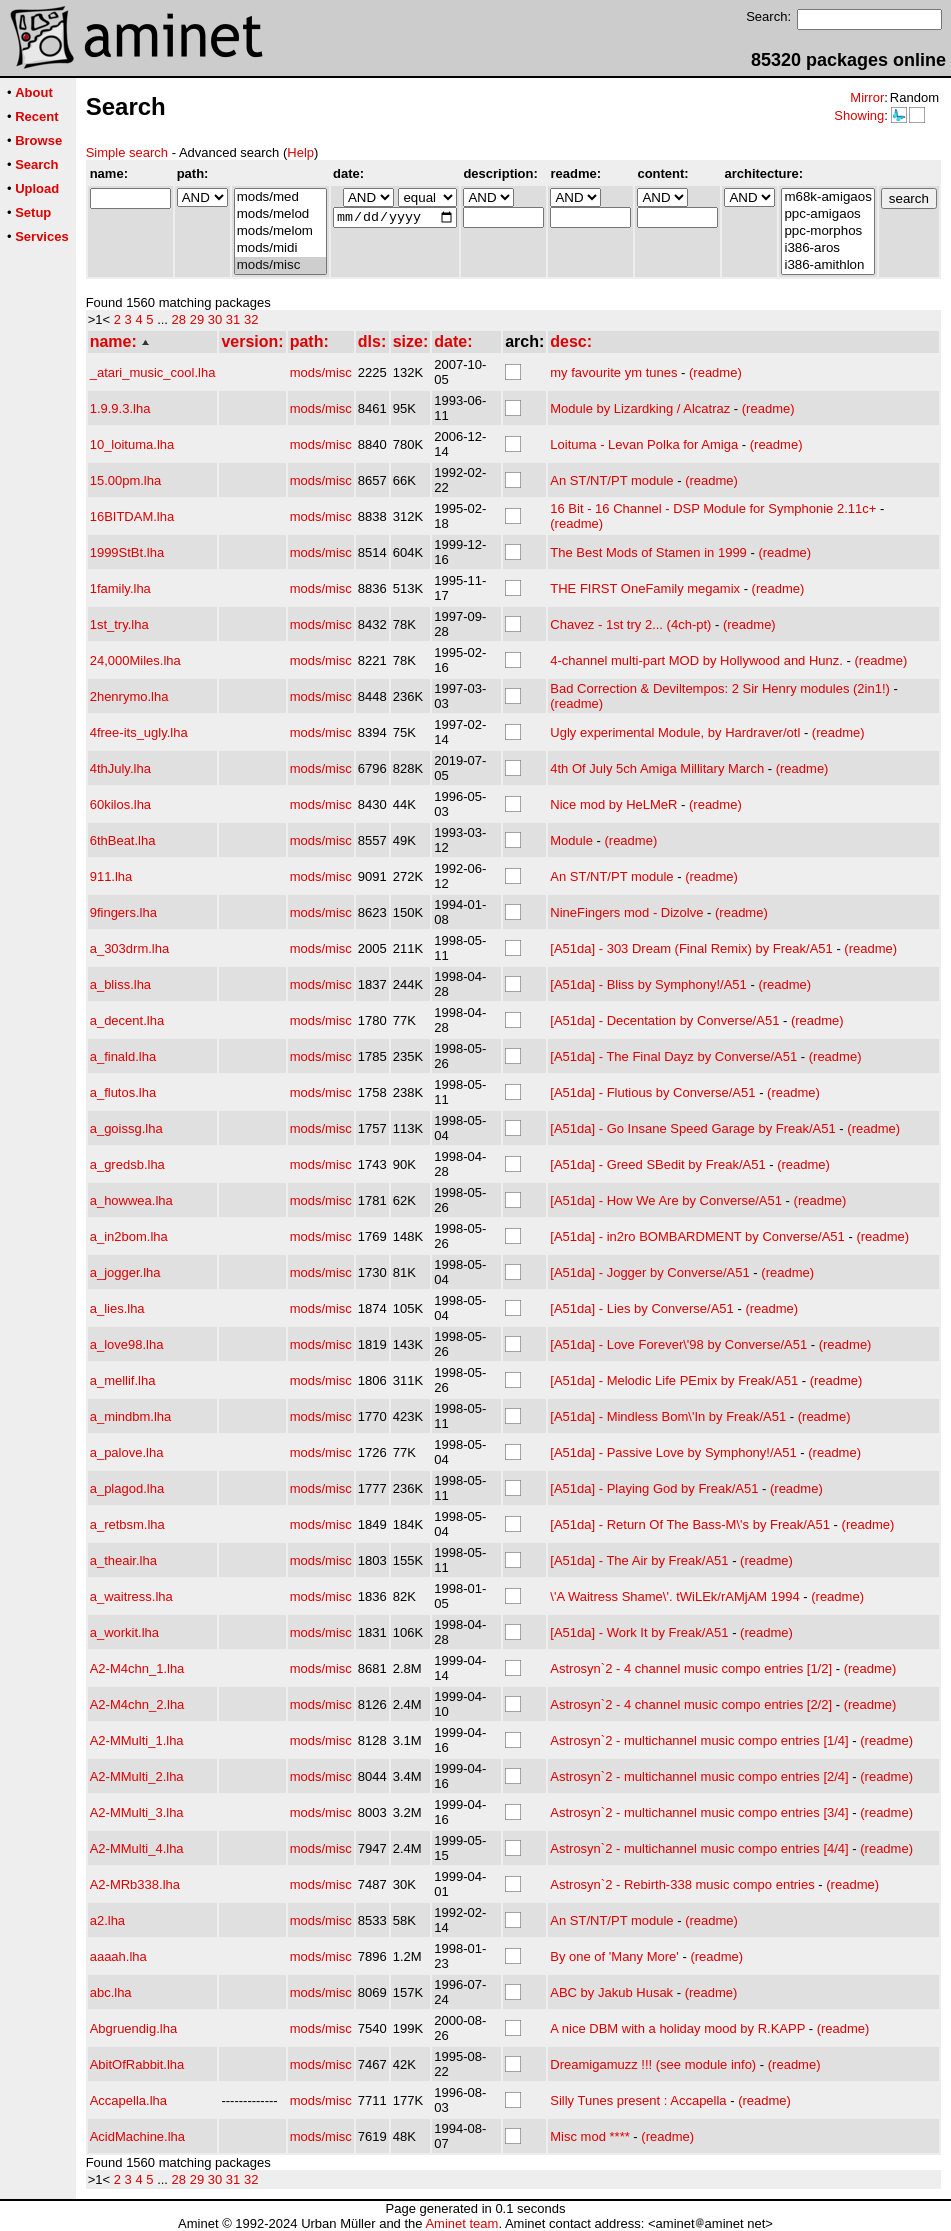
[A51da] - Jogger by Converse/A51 (649, 1272)
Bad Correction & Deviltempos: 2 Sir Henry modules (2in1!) (720, 688)
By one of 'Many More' (614, 1956)
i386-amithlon (827, 265)
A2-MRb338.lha (135, 1884)
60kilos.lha (120, 804)
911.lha (111, 876)
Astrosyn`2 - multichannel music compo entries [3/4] (699, 1812)
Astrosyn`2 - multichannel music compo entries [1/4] (699, 1740)
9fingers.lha (123, 912)
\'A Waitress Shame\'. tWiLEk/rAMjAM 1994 (674, 1596)
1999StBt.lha (127, 552)
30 (215, 319)
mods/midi (280, 248)
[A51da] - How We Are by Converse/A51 (666, 1200)
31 (233, 319)
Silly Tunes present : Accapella (638, 2100)
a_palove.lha (127, 1452)
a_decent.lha (127, 1020)
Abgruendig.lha (133, 2028)
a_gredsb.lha (127, 1164)
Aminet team (461, 2223)
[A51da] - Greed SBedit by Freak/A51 (657, 1164)
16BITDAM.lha (132, 516)
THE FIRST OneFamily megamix (645, 588)
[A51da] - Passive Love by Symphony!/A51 (673, 1452)
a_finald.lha (123, 1056)
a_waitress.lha (131, 1596)
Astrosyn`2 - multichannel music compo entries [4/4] (699, 1848)
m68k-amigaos (827, 197)
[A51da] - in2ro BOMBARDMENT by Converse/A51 (697, 1236)
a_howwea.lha (131, 1200)
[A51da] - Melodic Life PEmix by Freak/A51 (674, 1380)
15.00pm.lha (126, 480)
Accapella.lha (128, 2100)
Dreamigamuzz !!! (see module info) (653, 2064)
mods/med (280, 197)
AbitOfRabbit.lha (137, 2064)
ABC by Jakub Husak (611, 1992)
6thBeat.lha (123, 840)
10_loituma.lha (132, 444)
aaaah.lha (118, 1956)
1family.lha (120, 588)
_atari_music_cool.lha (153, 372)
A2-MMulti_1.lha (137, 1740)
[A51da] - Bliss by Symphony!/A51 (648, 984)
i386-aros (827, 248)
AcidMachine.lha (137, 2136)
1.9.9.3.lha (120, 408)
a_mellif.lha (123, 1380)
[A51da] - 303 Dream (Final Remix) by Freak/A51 (691, 948)
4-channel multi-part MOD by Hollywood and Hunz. (696, 660)
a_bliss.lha (120, 984)
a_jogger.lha (125, 1272)
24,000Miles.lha (135, 660)
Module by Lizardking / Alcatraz (640, 408)
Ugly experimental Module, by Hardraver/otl (675, 732)
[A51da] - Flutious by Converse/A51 (652, 1092)
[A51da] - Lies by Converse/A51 (642, 1308)
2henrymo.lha (129, 696)
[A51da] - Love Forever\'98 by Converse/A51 (678, 1344)
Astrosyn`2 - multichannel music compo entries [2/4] (699, 1776)
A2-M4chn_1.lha (137, 1668)
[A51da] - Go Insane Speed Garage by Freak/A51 (692, 1128)
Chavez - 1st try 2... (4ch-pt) (630, 624)
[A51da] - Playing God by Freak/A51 (654, 1488)
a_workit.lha (124, 1632)
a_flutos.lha (123, 1092)
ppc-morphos (827, 231)
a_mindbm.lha (131, 1416)
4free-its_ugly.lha (139, 732)
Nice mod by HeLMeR (613, 804)
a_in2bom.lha (129, 1236)
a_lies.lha (117, 1308)
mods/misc (280, 265)
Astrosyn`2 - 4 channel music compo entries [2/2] (691, 1704)
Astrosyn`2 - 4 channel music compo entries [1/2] (691, 1668)
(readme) (715, 372)
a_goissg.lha (126, 1128)
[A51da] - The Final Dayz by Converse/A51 (673, 1056)
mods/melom (280, 231)
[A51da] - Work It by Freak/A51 (639, 1632)
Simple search (127, 152)
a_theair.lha (123, 1560)
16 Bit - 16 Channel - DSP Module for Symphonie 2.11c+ (713, 508)
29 (197, 319)
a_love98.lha (127, 1344)
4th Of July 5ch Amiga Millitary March (657, 768)
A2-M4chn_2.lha (137, 1704)
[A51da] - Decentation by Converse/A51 (664, 1020)
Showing (859, 115)
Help (300, 152)
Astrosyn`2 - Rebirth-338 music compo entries (682, 1884)
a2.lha (107, 1920)
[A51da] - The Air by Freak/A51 (639, 1560)
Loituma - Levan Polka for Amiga (644, 444)
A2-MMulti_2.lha (137, 1776)
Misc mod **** (589, 2136)
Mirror (867, 97)
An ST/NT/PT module (611, 480)
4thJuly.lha (120, 768)
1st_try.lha (119, 624)
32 (251, 319)
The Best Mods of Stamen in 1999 (648, 552)
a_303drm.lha (130, 948)
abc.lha (111, 1992)
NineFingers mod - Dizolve (626, 912)
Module (571, 840)
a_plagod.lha (127, 1488)
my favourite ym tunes (613, 372)
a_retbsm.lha (127, 1524)
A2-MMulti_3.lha (137, 1812)
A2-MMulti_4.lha (137, 1848)
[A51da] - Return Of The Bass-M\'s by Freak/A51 (690, 1524)
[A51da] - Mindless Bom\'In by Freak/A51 (668, 1416)
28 (179, 319)
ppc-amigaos (827, 214)
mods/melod (280, 214)
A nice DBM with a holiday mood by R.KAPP (677, 2028)
